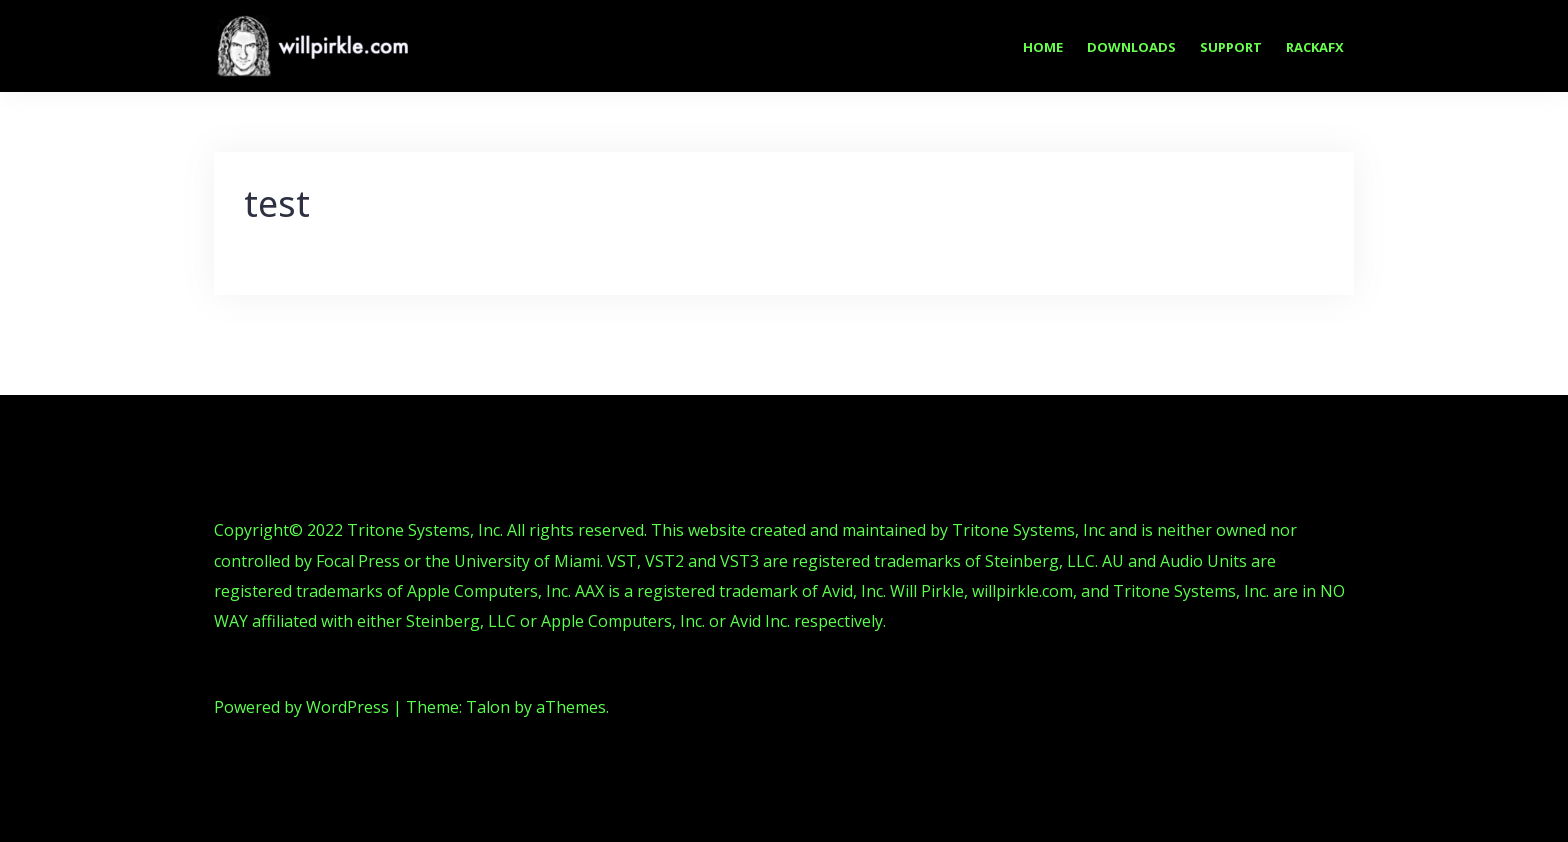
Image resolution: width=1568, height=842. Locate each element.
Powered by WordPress (301, 707)
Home (1043, 47)
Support (1231, 47)
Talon (488, 707)
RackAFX (1315, 47)
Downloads (1131, 47)
